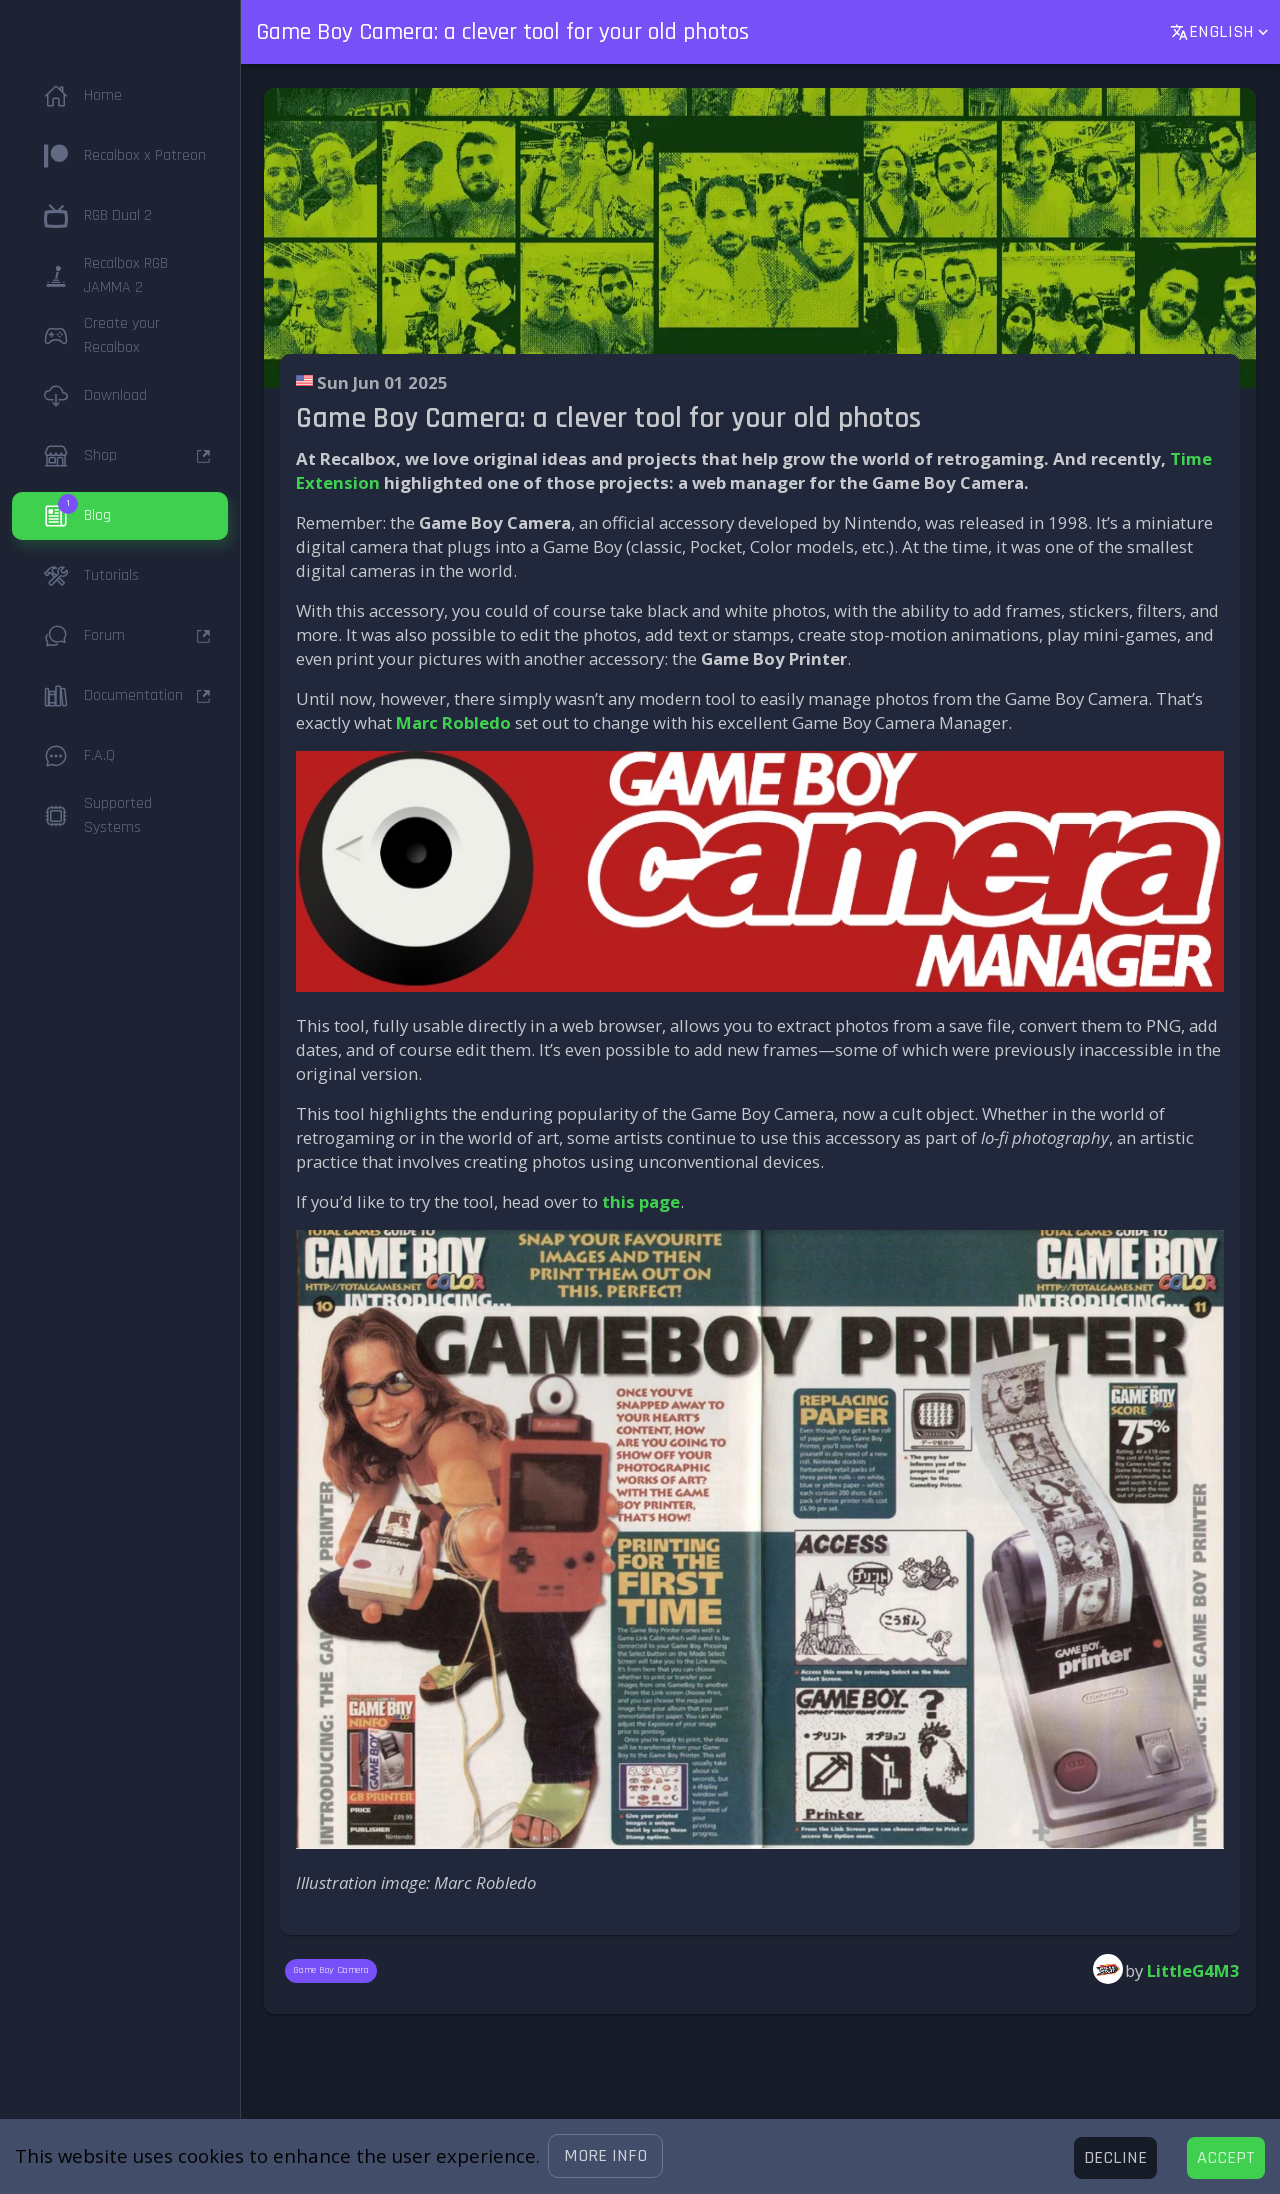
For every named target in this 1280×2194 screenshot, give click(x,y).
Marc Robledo (453, 722)
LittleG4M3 (1193, 1970)
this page (641, 1201)
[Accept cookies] (1226, 2158)
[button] (605, 2156)
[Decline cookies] (1115, 2158)
